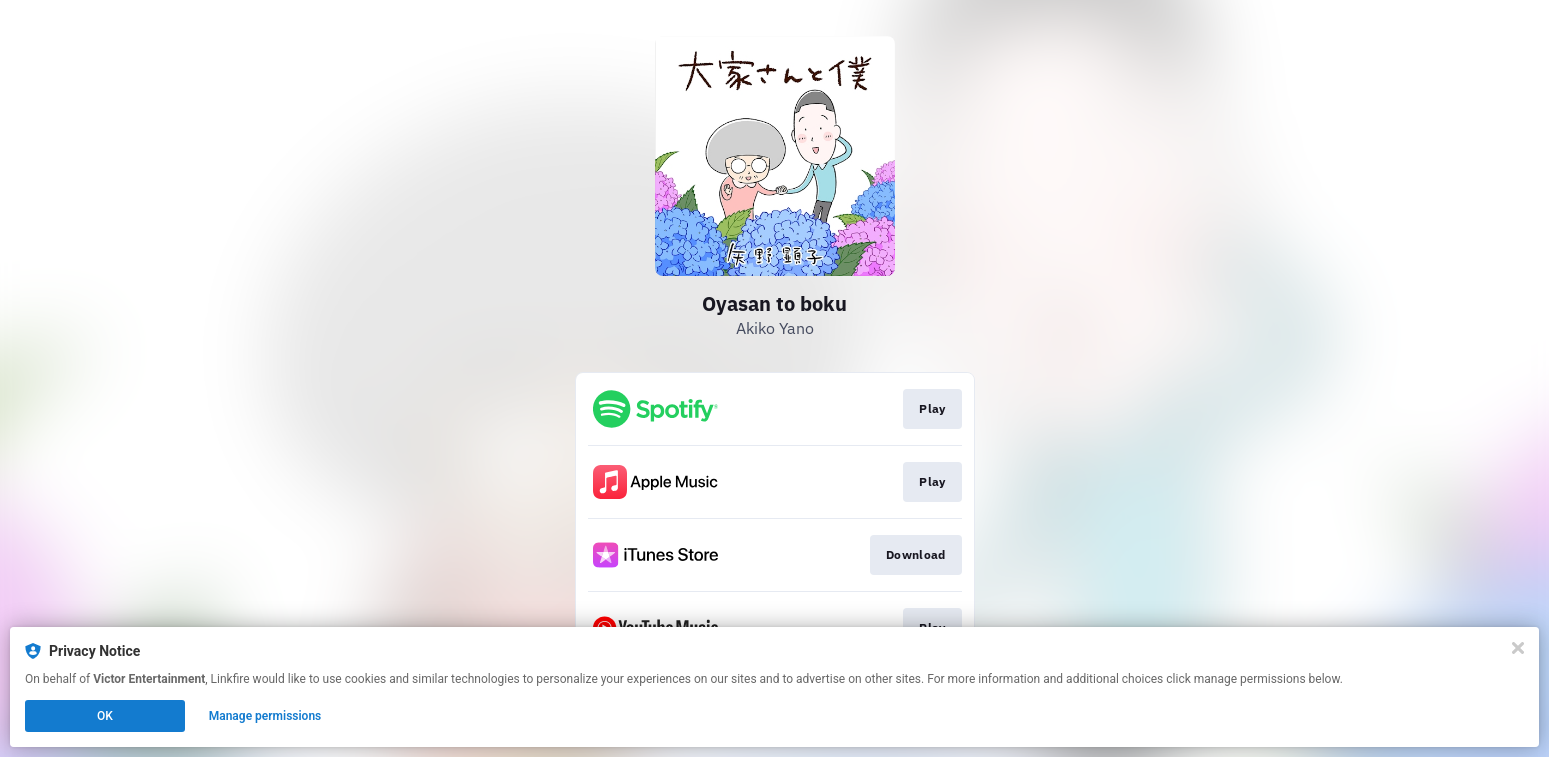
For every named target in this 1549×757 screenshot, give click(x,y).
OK (105, 716)
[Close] (1518, 648)
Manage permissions (265, 716)
